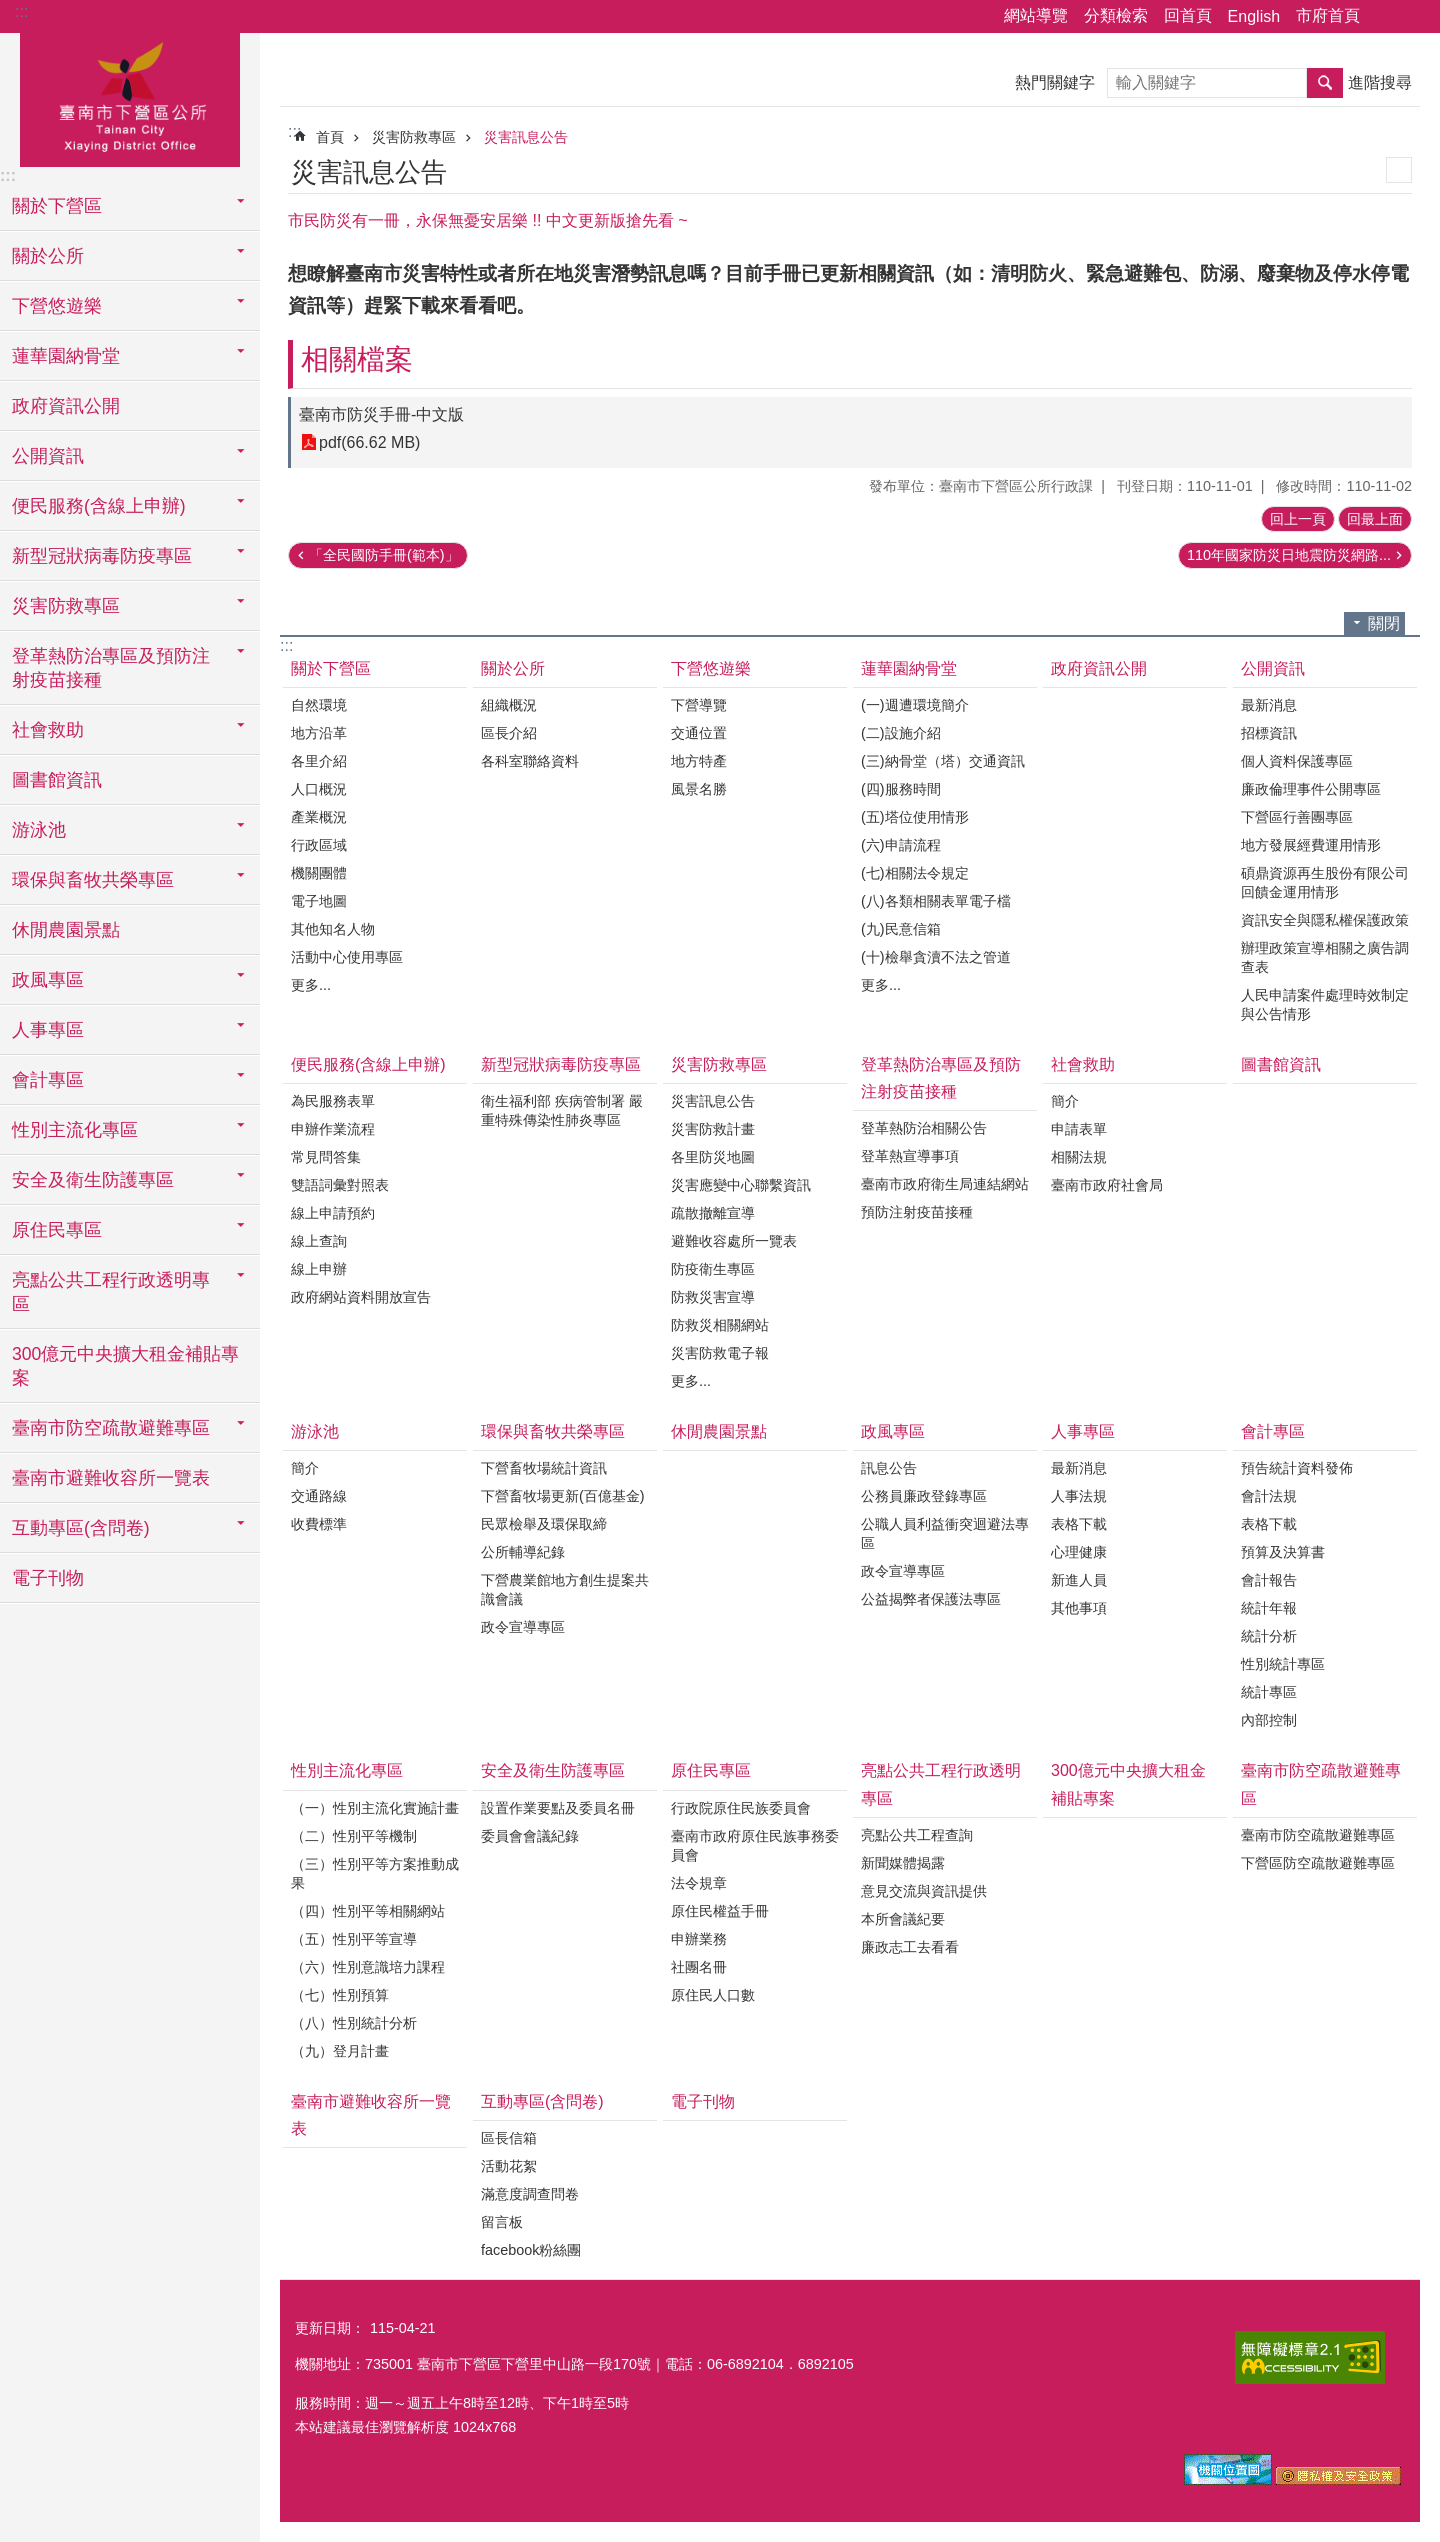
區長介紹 (509, 733)
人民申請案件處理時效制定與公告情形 (1325, 1004)
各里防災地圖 (713, 1157)
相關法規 (1079, 1157)
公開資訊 (1273, 668)
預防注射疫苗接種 (917, 1212)
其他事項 (1079, 1608)
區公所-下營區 (130, 97)
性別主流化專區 (347, 1770)
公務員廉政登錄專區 (924, 1496)
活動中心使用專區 (347, 957)
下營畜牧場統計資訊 (544, 1468)
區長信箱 (509, 2138)
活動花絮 (509, 2166)
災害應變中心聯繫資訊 (741, 1185)
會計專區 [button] (48, 1080)
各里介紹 (319, 761)
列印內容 (1399, 170)
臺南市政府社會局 (1107, 1185)
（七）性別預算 (340, 1995)
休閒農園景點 (66, 930)
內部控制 (1269, 1720)
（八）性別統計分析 (354, 2023)
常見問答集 (326, 1157)
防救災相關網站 (720, 1325)
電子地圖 (319, 901)
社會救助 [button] (48, 730)
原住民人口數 (713, 1995)
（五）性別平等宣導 (354, 1939)
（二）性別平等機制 (354, 1836)
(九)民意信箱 (901, 929)
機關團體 (319, 873)
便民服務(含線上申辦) (368, 1064)
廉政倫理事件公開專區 (1311, 789)
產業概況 (319, 817)
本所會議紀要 (903, 1919)
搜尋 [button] (1325, 83)
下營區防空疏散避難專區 (1318, 1863)
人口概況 (319, 789)
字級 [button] (1413, 17)
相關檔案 (357, 359)
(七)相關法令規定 (915, 873)
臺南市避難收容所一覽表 (111, 1478)
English (1254, 16)
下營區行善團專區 (1297, 817)
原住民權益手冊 (720, 1911)
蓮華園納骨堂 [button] (66, 356)
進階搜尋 (1380, 82)
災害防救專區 (414, 137)
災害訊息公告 (526, 137)
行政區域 (319, 845)
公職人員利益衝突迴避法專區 (945, 1533)
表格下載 (1079, 1524)
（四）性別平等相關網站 (368, 1911)
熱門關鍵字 (1055, 82)
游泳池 (315, 1431)
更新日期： (330, 2328)
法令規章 (699, 1883)
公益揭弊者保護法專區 (931, 1599)
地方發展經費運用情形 (1311, 845)
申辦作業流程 (333, 1129)
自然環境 (319, 705)
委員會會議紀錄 (530, 1836)
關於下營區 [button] (57, 206)
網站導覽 (1036, 15)
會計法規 (1269, 1496)
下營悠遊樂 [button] (57, 306)
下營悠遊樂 (711, 668)
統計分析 (1269, 1636)
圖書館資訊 (57, 780)
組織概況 (509, 705)
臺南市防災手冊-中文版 (381, 414)
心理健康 (1079, 1552)
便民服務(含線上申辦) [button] (99, 506)
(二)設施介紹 (901, 733)
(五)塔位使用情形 (915, 817)
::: (21, 11)
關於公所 (513, 668)
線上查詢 (319, 1241)
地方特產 (699, 761)
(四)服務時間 (901, 789)
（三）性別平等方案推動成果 (375, 1873)
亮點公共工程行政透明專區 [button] (111, 1292)
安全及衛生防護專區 (553, 1770)
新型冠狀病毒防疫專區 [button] (102, 556)
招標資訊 (1269, 733)
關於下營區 (331, 668)
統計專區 (1269, 1692)
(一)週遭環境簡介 (915, 705)
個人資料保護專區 (1297, 761)
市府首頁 (1328, 15)
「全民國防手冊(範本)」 (384, 555)
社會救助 (1083, 1064)
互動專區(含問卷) (542, 2101)
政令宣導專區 (523, 1627)
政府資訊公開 (66, 406)
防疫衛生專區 (713, 1269)
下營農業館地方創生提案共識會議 (565, 1589)
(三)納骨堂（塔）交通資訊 (943, 761)
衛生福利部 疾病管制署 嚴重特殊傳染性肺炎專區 (562, 1110)
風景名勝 (699, 789)
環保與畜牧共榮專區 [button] (93, 880)
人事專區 (1083, 1431)
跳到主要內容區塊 (10, 10)
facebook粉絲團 (531, 2250)
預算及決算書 (1283, 1552)
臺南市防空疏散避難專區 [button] (111, 1428)
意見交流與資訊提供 (924, 1891)
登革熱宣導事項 (910, 1156)
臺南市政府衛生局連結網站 (945, 1184)
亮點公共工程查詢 (917, 1835)
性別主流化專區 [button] (75, 1130)
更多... (311, 985)
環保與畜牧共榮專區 (553, 1431)
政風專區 (893, 1431)
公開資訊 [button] (48, 456)
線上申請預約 (333, 1213)
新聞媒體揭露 (903, 1863)
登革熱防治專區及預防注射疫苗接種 (941, 1078)
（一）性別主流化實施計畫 (375, 1808)
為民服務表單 (333, 1101)
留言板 (502, 2222)
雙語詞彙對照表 (340, 1185)
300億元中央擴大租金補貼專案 (125, 1366)
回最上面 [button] (1375, 519)
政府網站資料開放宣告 (361, 1297)
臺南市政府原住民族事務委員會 (755, 1845)
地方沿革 (319, 733)
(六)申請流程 (901, 845)
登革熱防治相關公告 (924, 1128)
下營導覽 (699, 705)
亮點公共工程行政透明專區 (941, 1784)
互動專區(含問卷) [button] (81, 1528)
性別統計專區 (1283, 1664)
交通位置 (699, 733)
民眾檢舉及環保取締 (544, 1524)
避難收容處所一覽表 (734, 1241)
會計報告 (1269, 1580)
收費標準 (319, 1524)
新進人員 (1079, 1580)
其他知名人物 (333, 929)
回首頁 (1188, 15)
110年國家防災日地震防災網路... (1289, 555)
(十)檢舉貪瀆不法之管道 (936, 957)
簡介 (1065, 1101)
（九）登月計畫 (340, 2051)
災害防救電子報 (720, 1353)
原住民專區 (711, 1770)
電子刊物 (48, 1578)
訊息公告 (889, 1468)
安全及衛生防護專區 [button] (93, 1180)
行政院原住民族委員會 (741, 1808)
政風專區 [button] (48, 980)
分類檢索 (1116, 15)
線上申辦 (319, 1269)
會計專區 (1273, 1431)
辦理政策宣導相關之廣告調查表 (1325, 957)
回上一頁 (1298, 519)
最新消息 (1269, 705)
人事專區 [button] (48, 1030)
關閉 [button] (1384, 623)
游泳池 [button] (39, 830)
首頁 (330, 137)
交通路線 (319, 1496)
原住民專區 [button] (57, 1230)
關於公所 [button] (48, 256)
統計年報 (1269, 1608)
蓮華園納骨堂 (909, 668)
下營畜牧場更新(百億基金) (563, 1496)
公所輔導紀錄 (523, 1552)
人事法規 (1079, 1496)
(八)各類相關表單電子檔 (936, 901)
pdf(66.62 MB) (369, 442)
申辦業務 (699, 1939)
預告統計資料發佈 (1297, 1468)
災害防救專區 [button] (66, 606)
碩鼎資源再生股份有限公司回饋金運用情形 (1325, 882)
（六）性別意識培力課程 (368, 1967)
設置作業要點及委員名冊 (558, 1808)
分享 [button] (1385, 17)
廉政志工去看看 (910, 1947)
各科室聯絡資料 (530, 761)
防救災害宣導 (713, 1297)
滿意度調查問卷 (530, 2194)
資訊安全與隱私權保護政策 (1325, 920)
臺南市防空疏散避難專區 (1321, 1784)
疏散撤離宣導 (713, 1213)
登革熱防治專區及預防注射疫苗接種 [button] (111, 668)
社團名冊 (699, 1967)
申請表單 (1079, 1129)
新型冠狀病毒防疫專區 (561, 1064)
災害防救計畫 (713, 1129)
